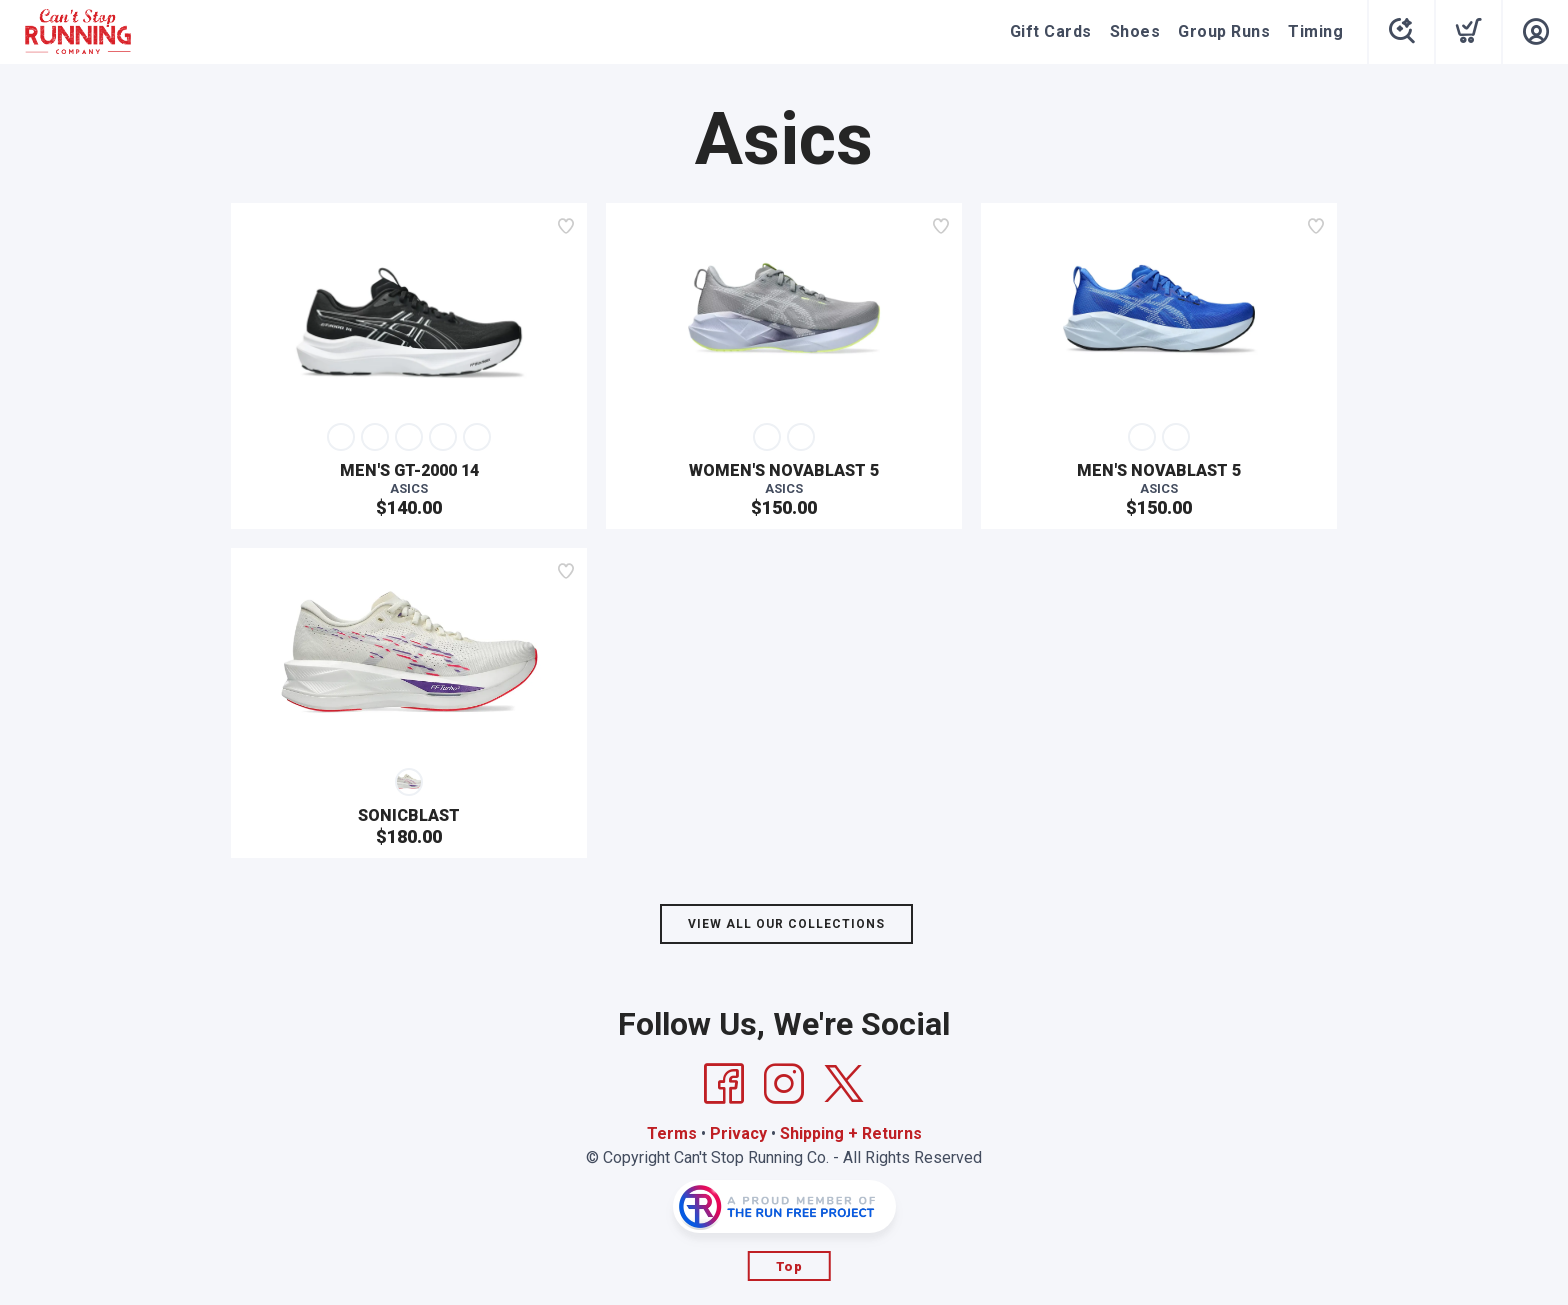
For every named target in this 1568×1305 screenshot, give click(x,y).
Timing (1315, 31)
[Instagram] (784, 1084)
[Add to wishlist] (566, 226)
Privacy (738, 1133)
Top (789, 1266)
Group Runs (1224, 31)
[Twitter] (844, 1084)
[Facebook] (724, 1084)
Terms (672, 1133)
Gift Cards (1051, 31)
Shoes (1135, 31)
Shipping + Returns (851, 1133)
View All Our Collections (786, 924)
